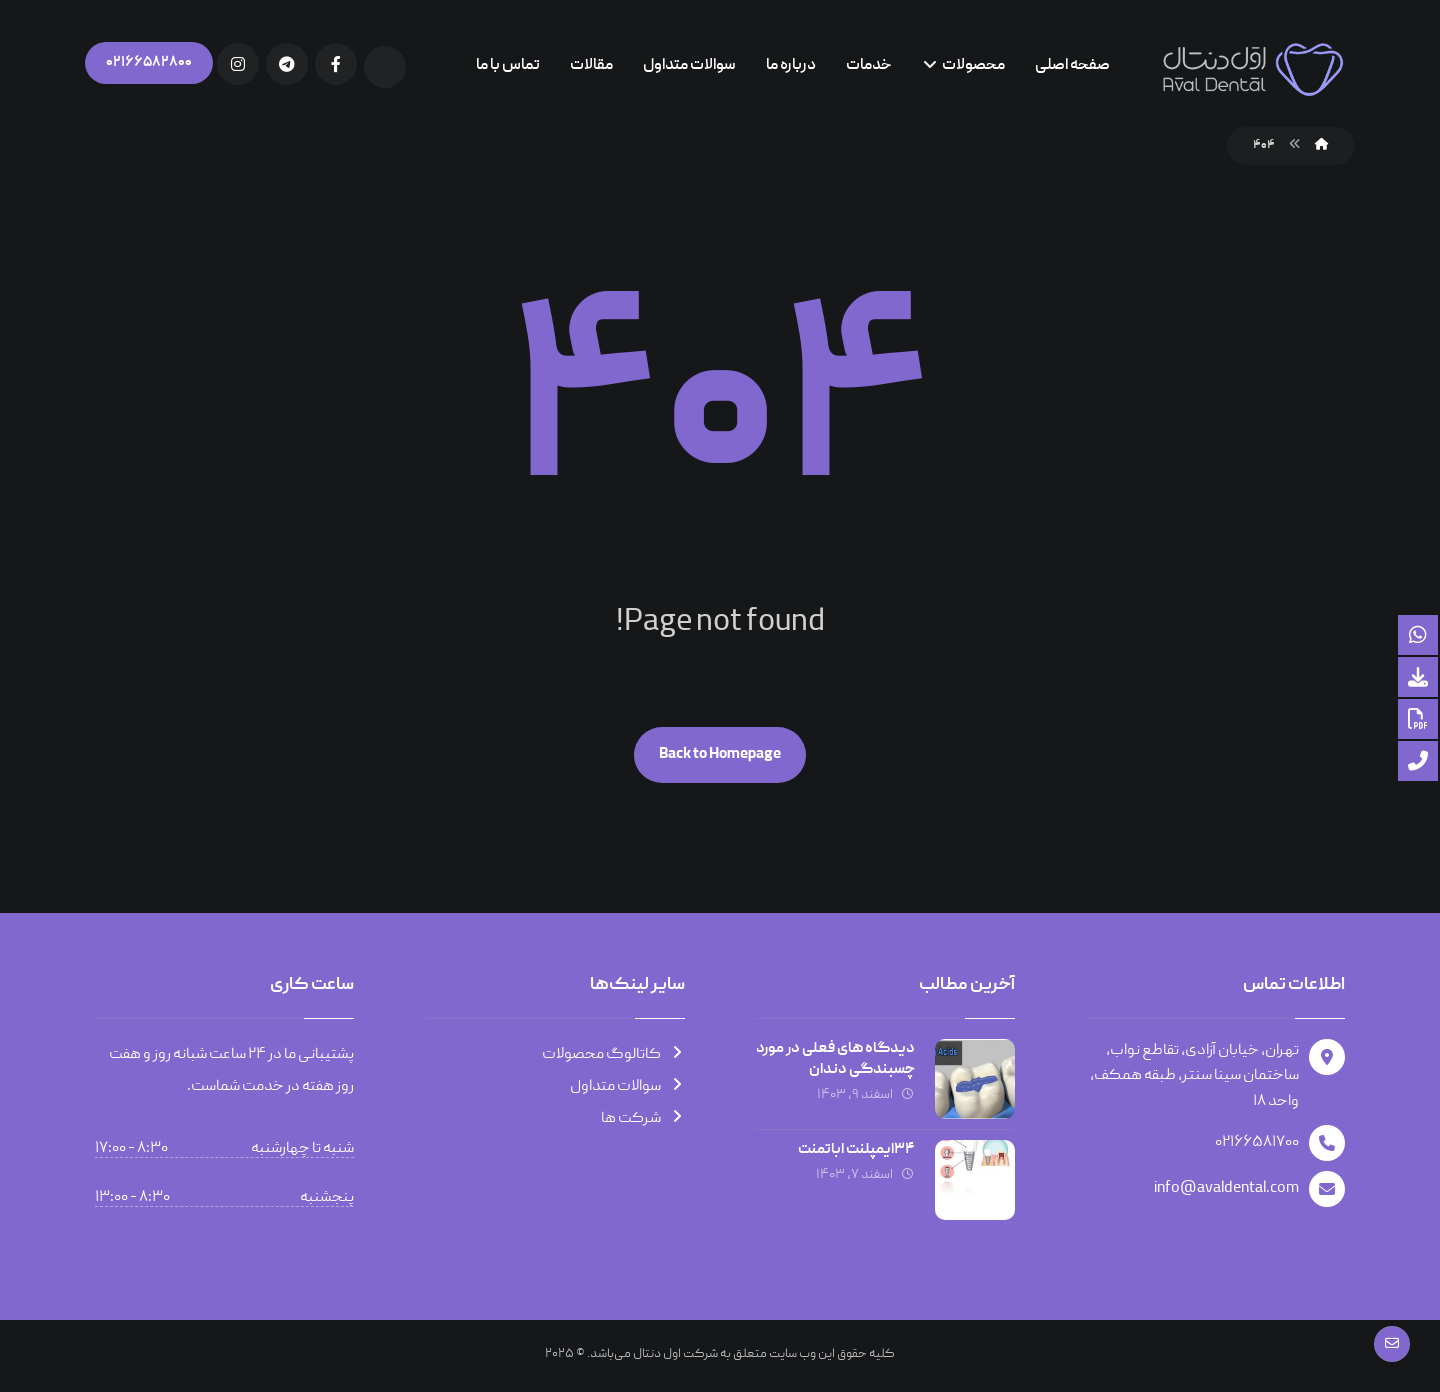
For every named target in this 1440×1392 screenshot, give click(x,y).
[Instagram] (238, 64)
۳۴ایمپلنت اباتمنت (856, 1150)
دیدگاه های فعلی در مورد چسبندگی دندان (835, 1059)
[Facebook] (336, 64)
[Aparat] (385, 67)
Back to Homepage (720, 755)
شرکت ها (643, 1119)
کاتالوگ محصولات (613, 1055)
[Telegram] (287, 64)
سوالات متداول (627, 1087)
